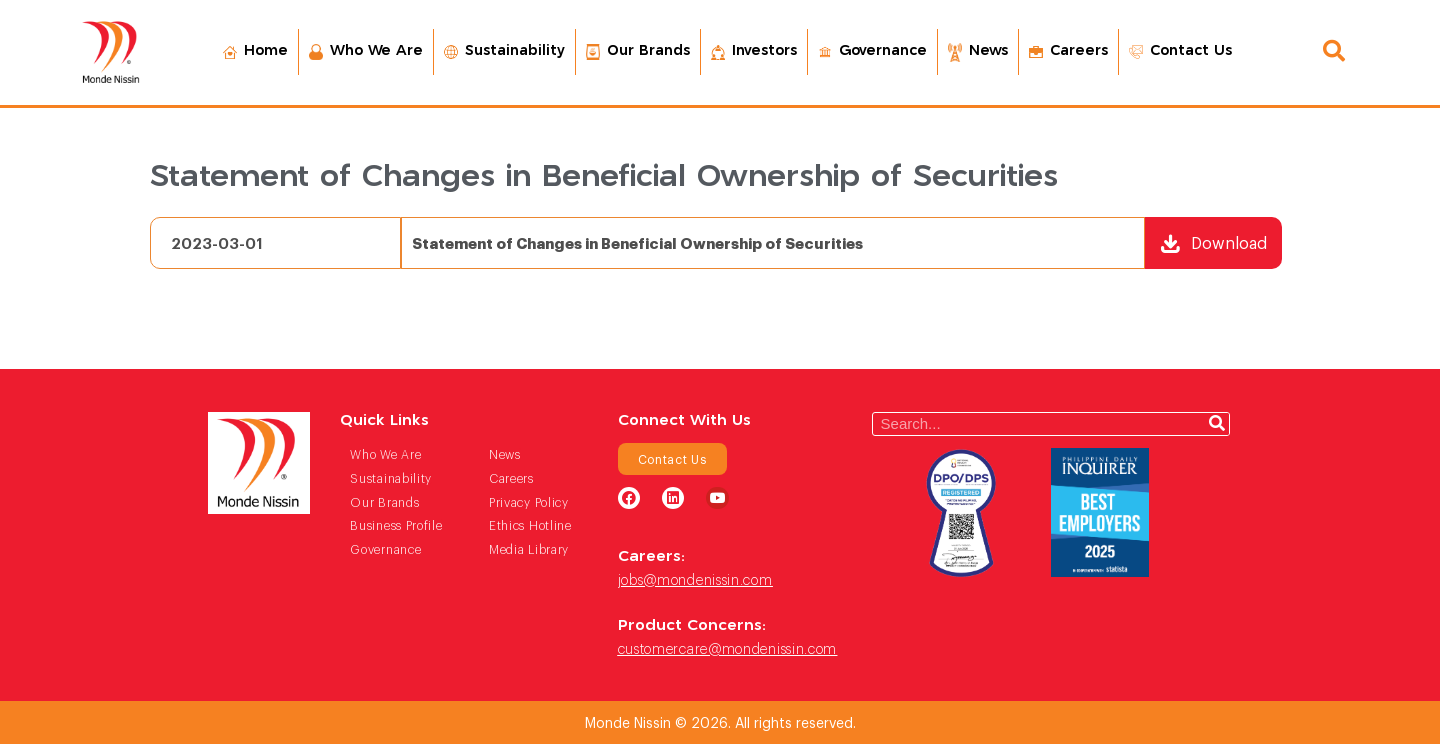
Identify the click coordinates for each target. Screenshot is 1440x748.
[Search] (1217, 427)
